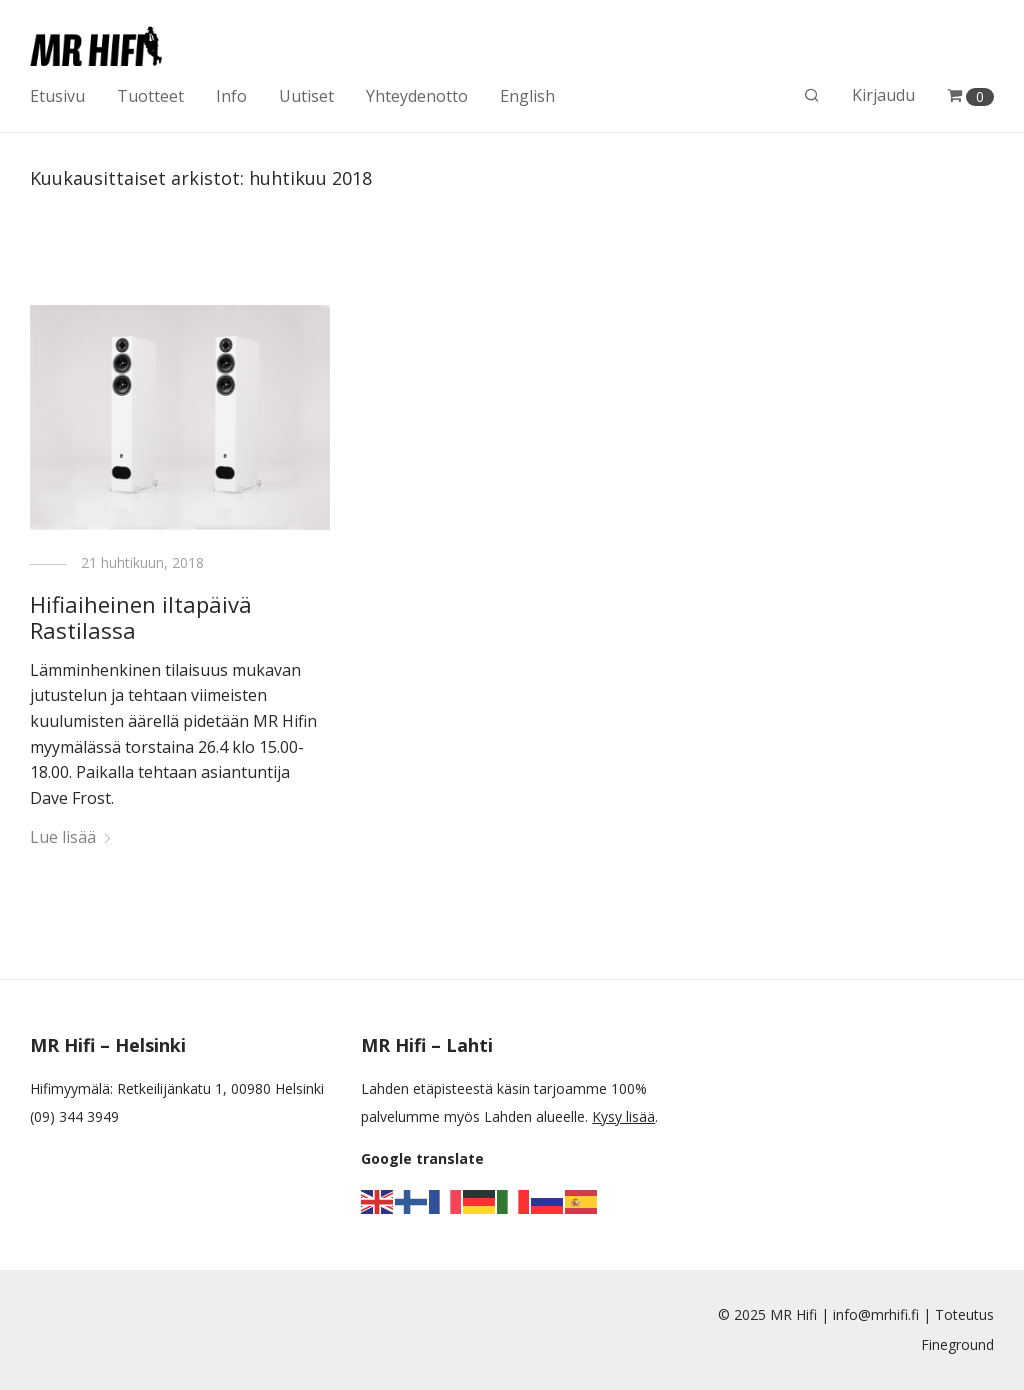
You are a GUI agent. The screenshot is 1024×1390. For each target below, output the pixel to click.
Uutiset (306, 96)
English (527, 96)
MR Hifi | (801, 1314)
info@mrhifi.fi (876, 1314)
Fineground (957, 1344)
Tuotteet (150, 96)
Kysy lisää (623, 1116)
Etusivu (57, 96)
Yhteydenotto (417, 96)
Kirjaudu (883, 95)
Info (231, 96)
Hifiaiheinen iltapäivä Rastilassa (141, 617)
